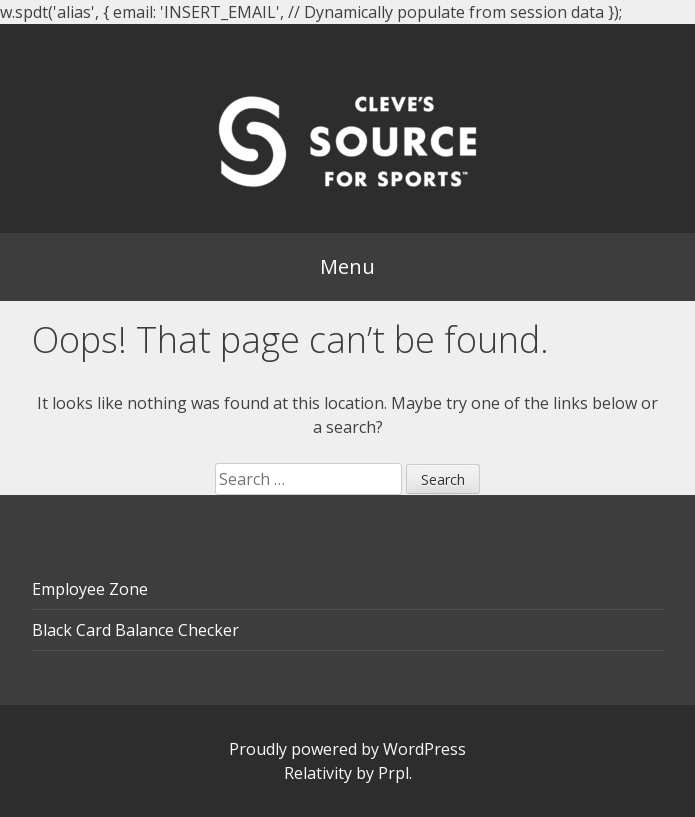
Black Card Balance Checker (135, 630)
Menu (347, 266)
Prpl (393, 773)
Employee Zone (90, 589)
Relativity (318, 773)
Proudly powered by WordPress (347, 749)
